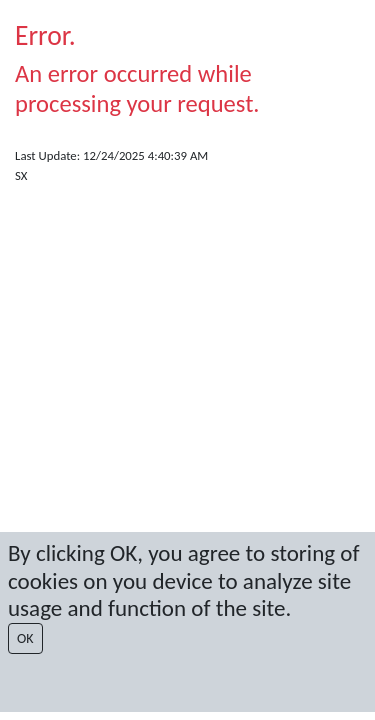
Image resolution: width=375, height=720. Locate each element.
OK (25, 638)
